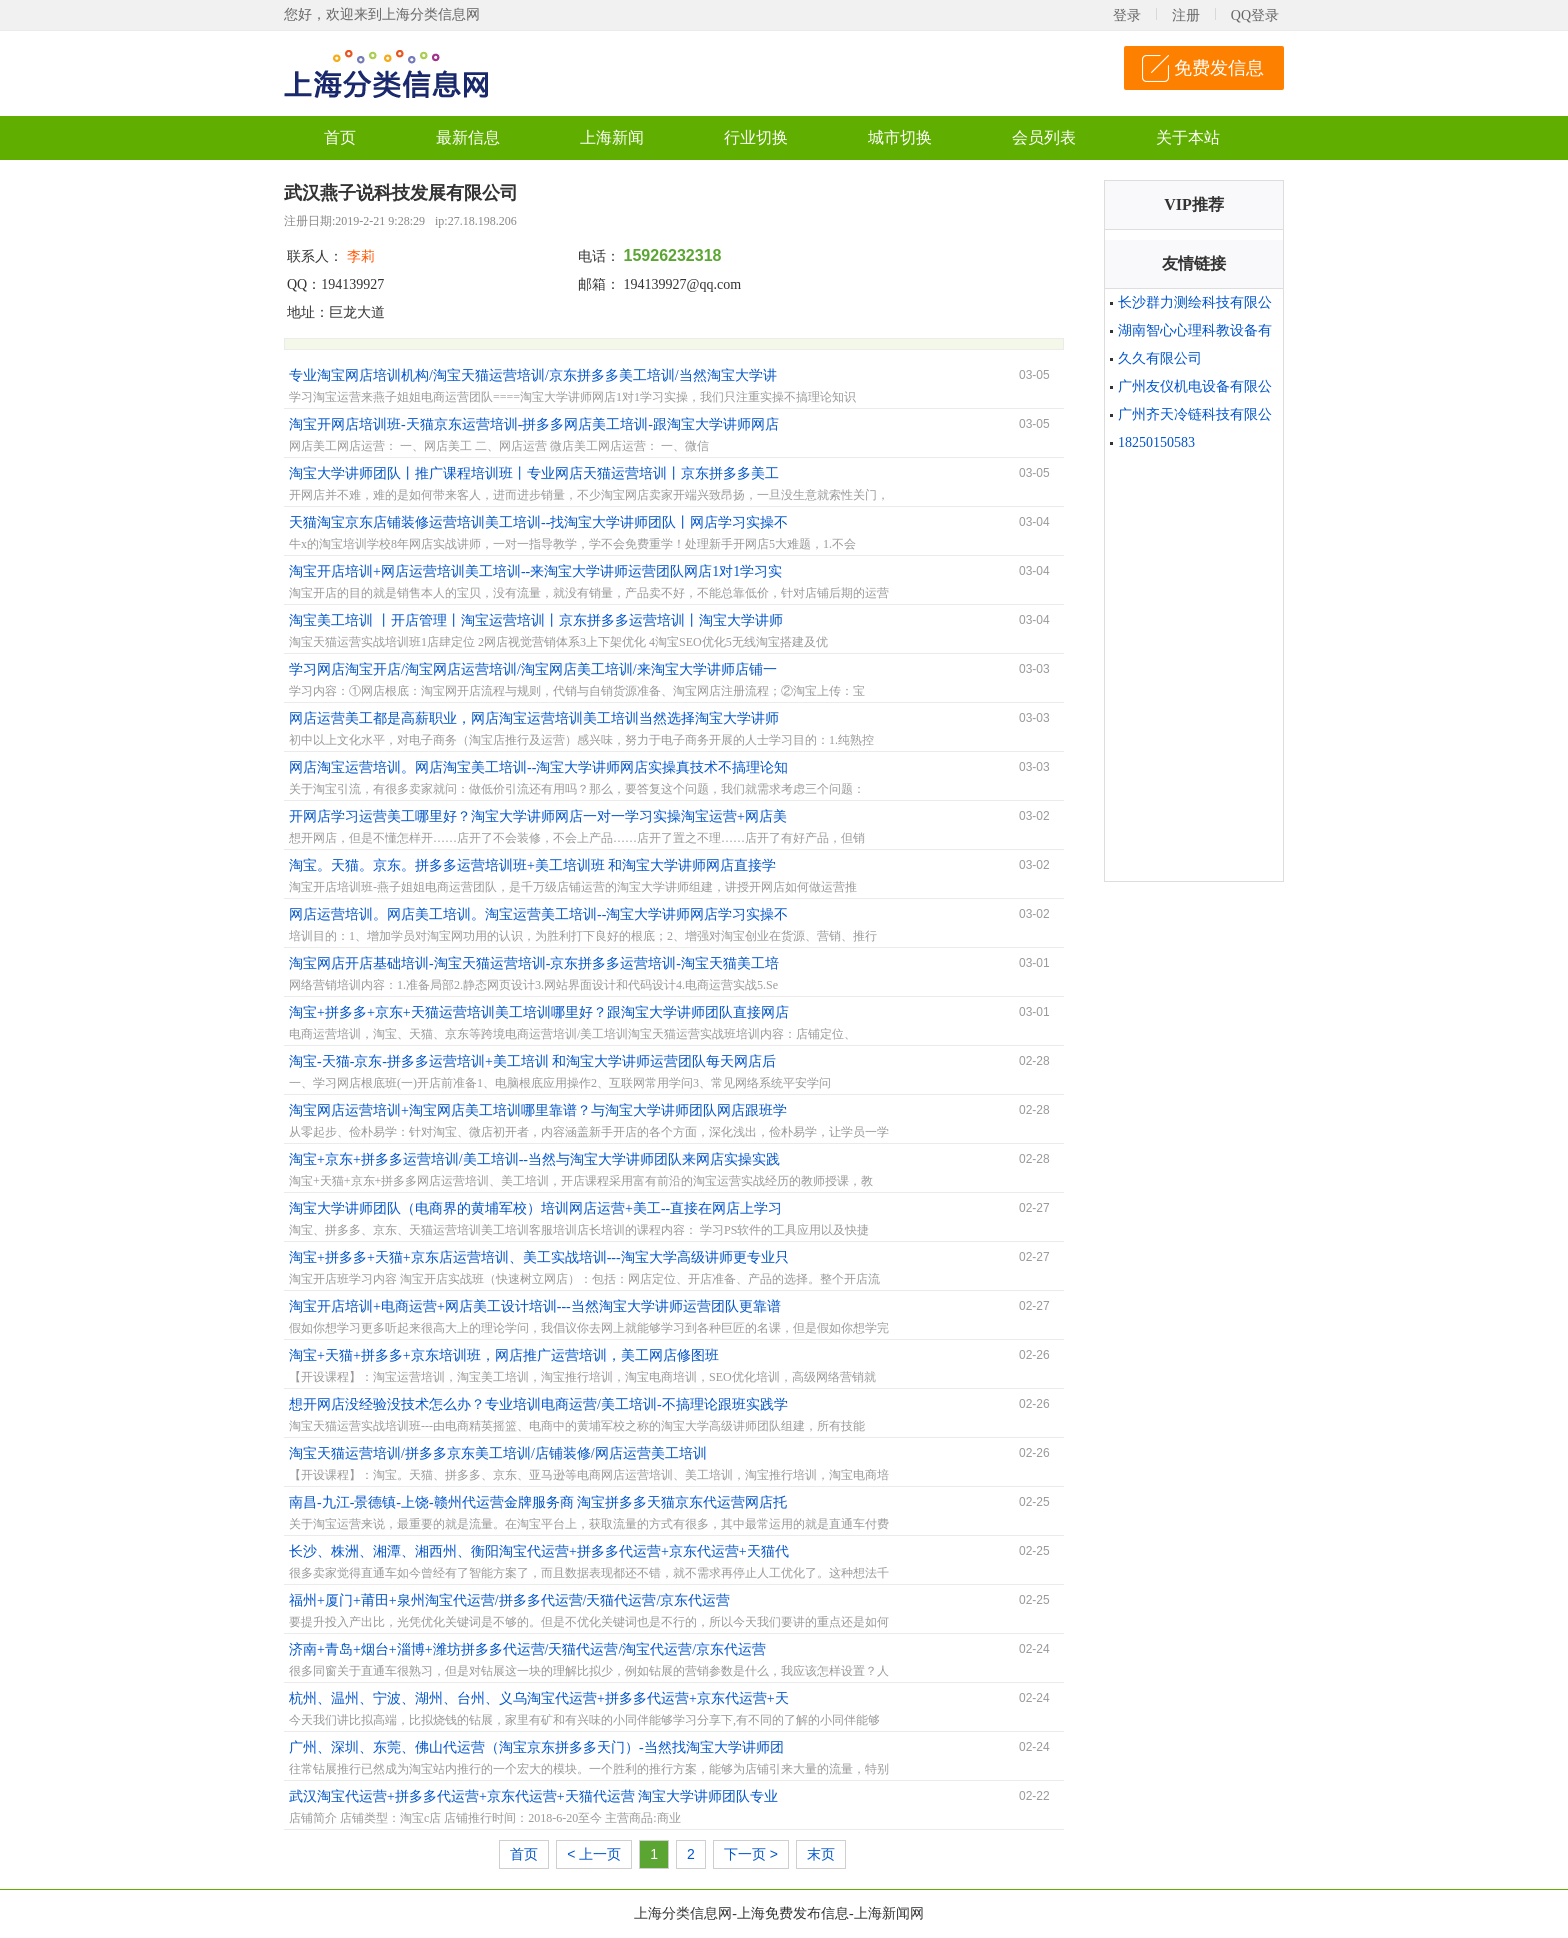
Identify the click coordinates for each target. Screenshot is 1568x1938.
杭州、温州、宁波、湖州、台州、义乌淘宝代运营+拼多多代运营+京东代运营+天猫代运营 (539, 1701)
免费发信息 (1219, 68)
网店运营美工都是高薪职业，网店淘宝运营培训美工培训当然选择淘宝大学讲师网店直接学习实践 (534, 721)
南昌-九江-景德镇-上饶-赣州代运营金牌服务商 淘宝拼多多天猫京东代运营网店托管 (538, 1505)
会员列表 (1044, 137)
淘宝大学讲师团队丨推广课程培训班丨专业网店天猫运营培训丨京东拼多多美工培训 (534, 476)
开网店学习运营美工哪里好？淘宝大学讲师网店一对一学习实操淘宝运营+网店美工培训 (538, 819)
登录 (1127, 15)
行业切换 (756, 137)
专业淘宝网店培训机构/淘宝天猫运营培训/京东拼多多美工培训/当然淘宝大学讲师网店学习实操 (533, 378)
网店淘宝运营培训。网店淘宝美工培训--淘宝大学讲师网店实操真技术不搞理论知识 (538, 770)
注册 (1186, 15)
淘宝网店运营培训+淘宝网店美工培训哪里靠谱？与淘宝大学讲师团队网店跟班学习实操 (538, 1113)
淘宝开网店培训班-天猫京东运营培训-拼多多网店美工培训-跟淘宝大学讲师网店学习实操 (534, 427)
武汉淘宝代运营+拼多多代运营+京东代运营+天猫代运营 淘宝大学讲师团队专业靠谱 (533, 1799)
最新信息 (468, 137)
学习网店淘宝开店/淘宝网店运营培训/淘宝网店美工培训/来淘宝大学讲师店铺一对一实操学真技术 (533, 672)
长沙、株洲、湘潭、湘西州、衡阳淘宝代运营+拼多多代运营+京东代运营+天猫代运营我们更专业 (539, 1554)
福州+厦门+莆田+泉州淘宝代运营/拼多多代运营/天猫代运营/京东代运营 (509, 1600)
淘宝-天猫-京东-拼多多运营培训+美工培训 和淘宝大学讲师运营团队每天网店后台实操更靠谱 (532, 1064)
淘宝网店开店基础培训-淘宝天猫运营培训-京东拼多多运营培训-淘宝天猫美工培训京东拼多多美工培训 (534, 966)
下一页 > (751, 1854)
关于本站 (1188, 137)
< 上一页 (594, 1854)
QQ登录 (1255, 15)
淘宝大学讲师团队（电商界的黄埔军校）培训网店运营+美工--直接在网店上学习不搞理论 (535, 1211)
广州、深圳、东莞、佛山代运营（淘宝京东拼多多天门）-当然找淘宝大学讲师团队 (536, 1750)
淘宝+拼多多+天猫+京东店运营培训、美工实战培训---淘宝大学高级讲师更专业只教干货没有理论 (539, 1260)
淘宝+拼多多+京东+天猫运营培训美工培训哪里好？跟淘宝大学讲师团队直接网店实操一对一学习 (539, 1015)
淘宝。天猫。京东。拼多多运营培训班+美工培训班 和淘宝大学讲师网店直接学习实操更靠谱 (532, 868)
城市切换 (900, 137)
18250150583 (1156, 442)
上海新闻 (612, 137)
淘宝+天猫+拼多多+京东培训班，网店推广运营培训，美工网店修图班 (504, 1355)
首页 (340, 137)
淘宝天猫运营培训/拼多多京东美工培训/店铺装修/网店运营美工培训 (498, 1453)
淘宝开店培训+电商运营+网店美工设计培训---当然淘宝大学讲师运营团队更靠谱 (535, 1306)
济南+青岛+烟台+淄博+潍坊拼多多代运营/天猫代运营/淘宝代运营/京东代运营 (527, 1649)
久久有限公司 (1160, 358)
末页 (821, 1854)
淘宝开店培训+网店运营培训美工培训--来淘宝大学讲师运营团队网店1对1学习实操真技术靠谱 (535, 574)
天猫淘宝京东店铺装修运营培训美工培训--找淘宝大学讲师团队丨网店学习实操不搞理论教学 (538, 525)
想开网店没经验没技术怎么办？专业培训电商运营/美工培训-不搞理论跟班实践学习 (538, 1407)
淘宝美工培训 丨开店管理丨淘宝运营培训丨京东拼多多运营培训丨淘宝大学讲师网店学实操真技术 (536, 623)
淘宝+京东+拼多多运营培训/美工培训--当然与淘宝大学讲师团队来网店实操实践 (534, 1159)
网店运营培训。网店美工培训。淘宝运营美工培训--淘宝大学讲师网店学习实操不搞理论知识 (538, 917)
